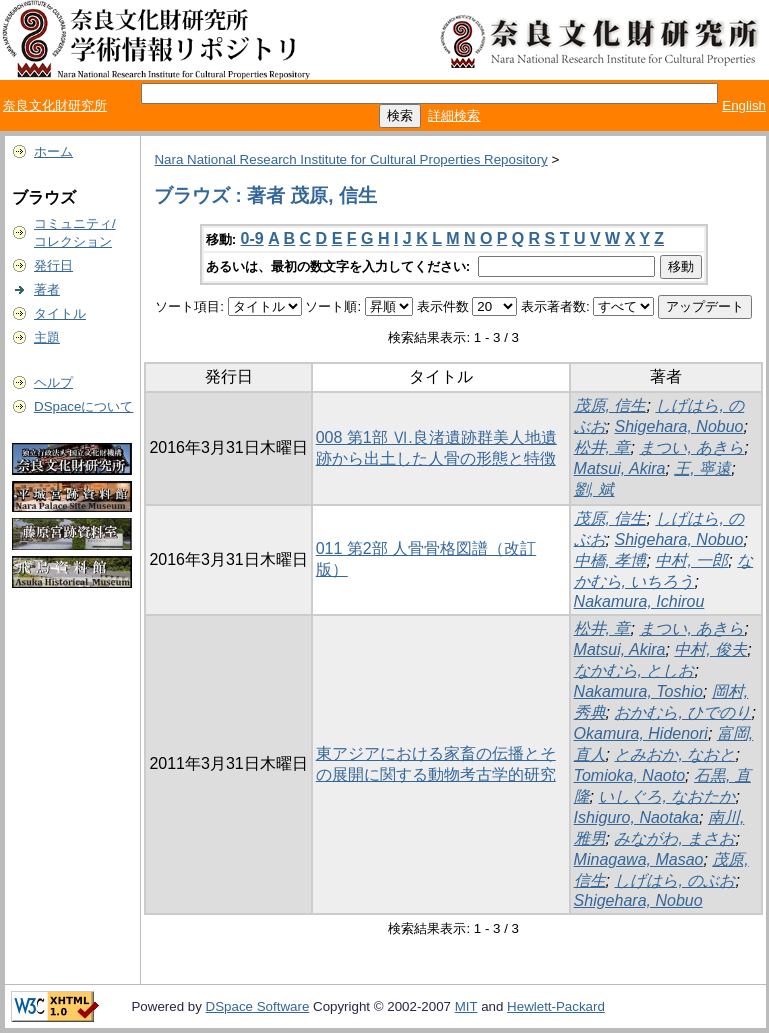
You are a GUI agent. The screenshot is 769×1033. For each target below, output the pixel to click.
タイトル (60, 313)
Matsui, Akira (620, 468)
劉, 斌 (594, 489)
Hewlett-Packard (556, 1006)
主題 (47, 337)
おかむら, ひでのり (682, 712)
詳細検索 (454, 115)
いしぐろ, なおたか (666, 796)
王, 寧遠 (702, 468)
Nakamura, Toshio (638, 691)
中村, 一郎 (691, 560)
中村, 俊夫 (710, 649)
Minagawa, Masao (639, 859)
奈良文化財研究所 (55, 105)
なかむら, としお (634, 670)
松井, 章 (602, 447)
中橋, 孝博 (610, 560)
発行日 (53, 265)
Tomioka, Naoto (629, 775)
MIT (466, 1006)
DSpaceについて (83, 406)
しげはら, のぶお (674, 880)
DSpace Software (258, 1006)
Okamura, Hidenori (641, 733)
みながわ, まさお (674, 838)
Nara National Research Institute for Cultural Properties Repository (350, 159)
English (744, 105)
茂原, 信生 (610, 405)
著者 (47, 289)
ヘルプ (53, 382)
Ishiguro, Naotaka (636, 817)
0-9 (252, 238)
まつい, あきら (691, 447)
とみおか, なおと (674, 754)
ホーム (53, 151)
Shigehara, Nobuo (678, 426)
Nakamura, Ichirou (639, 601)
